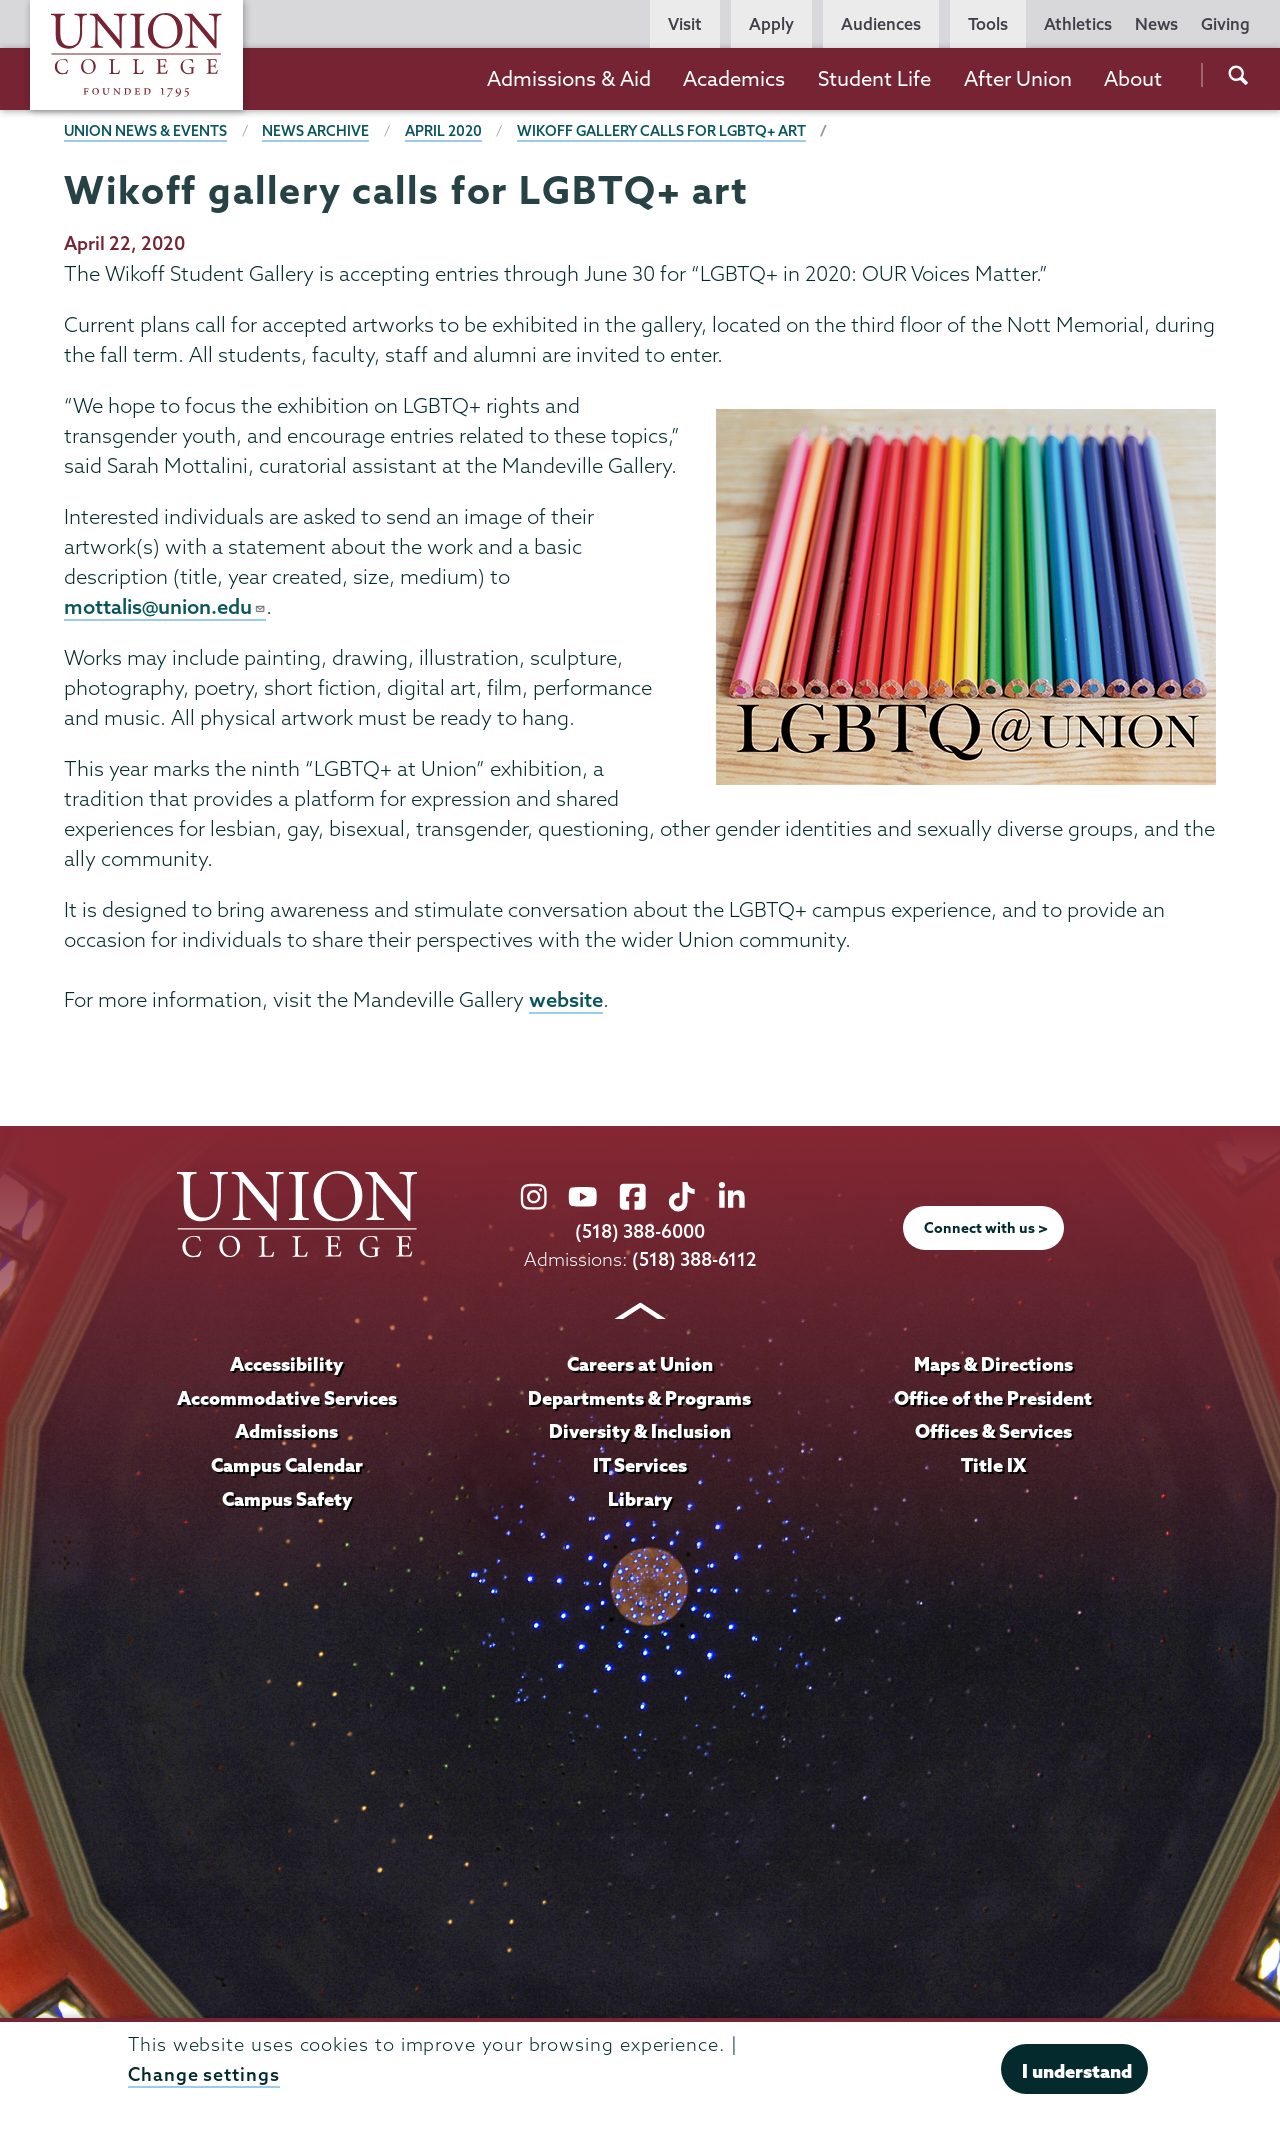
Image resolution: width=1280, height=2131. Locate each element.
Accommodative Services (286, 1399)
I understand (1077, 2071)
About (1133, 78)
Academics (734, 78)
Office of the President (993, 1399)
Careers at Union (640, 1365)
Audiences (881, 24)
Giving (1225, 24)
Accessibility (287, 1365)
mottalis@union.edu (165, 607)
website (566, 1001)
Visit (685, 24)
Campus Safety (287, 1500)
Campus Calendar (287, 1466)
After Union (1018, 78)
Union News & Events (146, 131)
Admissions (287, 1433)
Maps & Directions (993, 1365)
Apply (771, 24)
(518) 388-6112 (694, 1260)
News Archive (316, 131)
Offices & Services (993, 1433)
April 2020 (444, 131)
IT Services (640, 1466)
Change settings (204, 2074)
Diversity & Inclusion (639, 1433)
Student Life (874, 78)
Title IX (993, 1466)
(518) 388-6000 (640, 1233)
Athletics (1078, 24)
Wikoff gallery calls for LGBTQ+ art (663, 131)
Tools (988, 24)
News (1156, 24)
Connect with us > (986, 1230)
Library (640, 1500)
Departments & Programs (640, 1399)
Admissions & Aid (569, 78)
